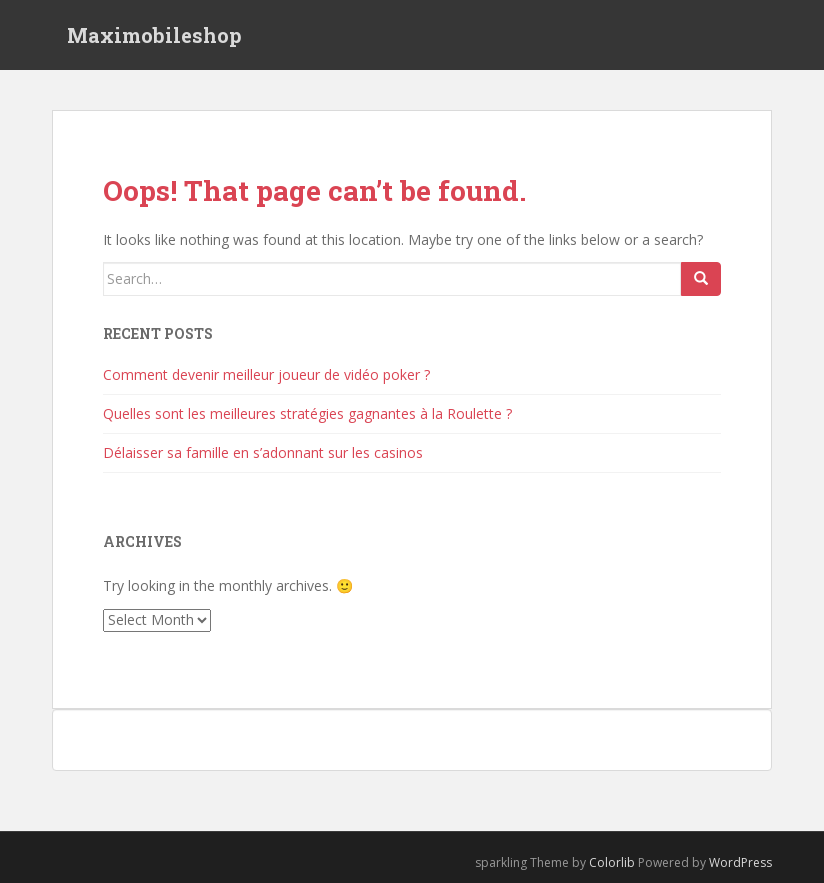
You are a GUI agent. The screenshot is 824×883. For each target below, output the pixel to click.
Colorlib (612, 862)
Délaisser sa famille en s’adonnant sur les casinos (263, 452)
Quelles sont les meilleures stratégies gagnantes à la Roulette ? (307, 413)
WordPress (740, 862)
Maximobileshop (154, 35)
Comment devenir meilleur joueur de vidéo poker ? (266, 374)
